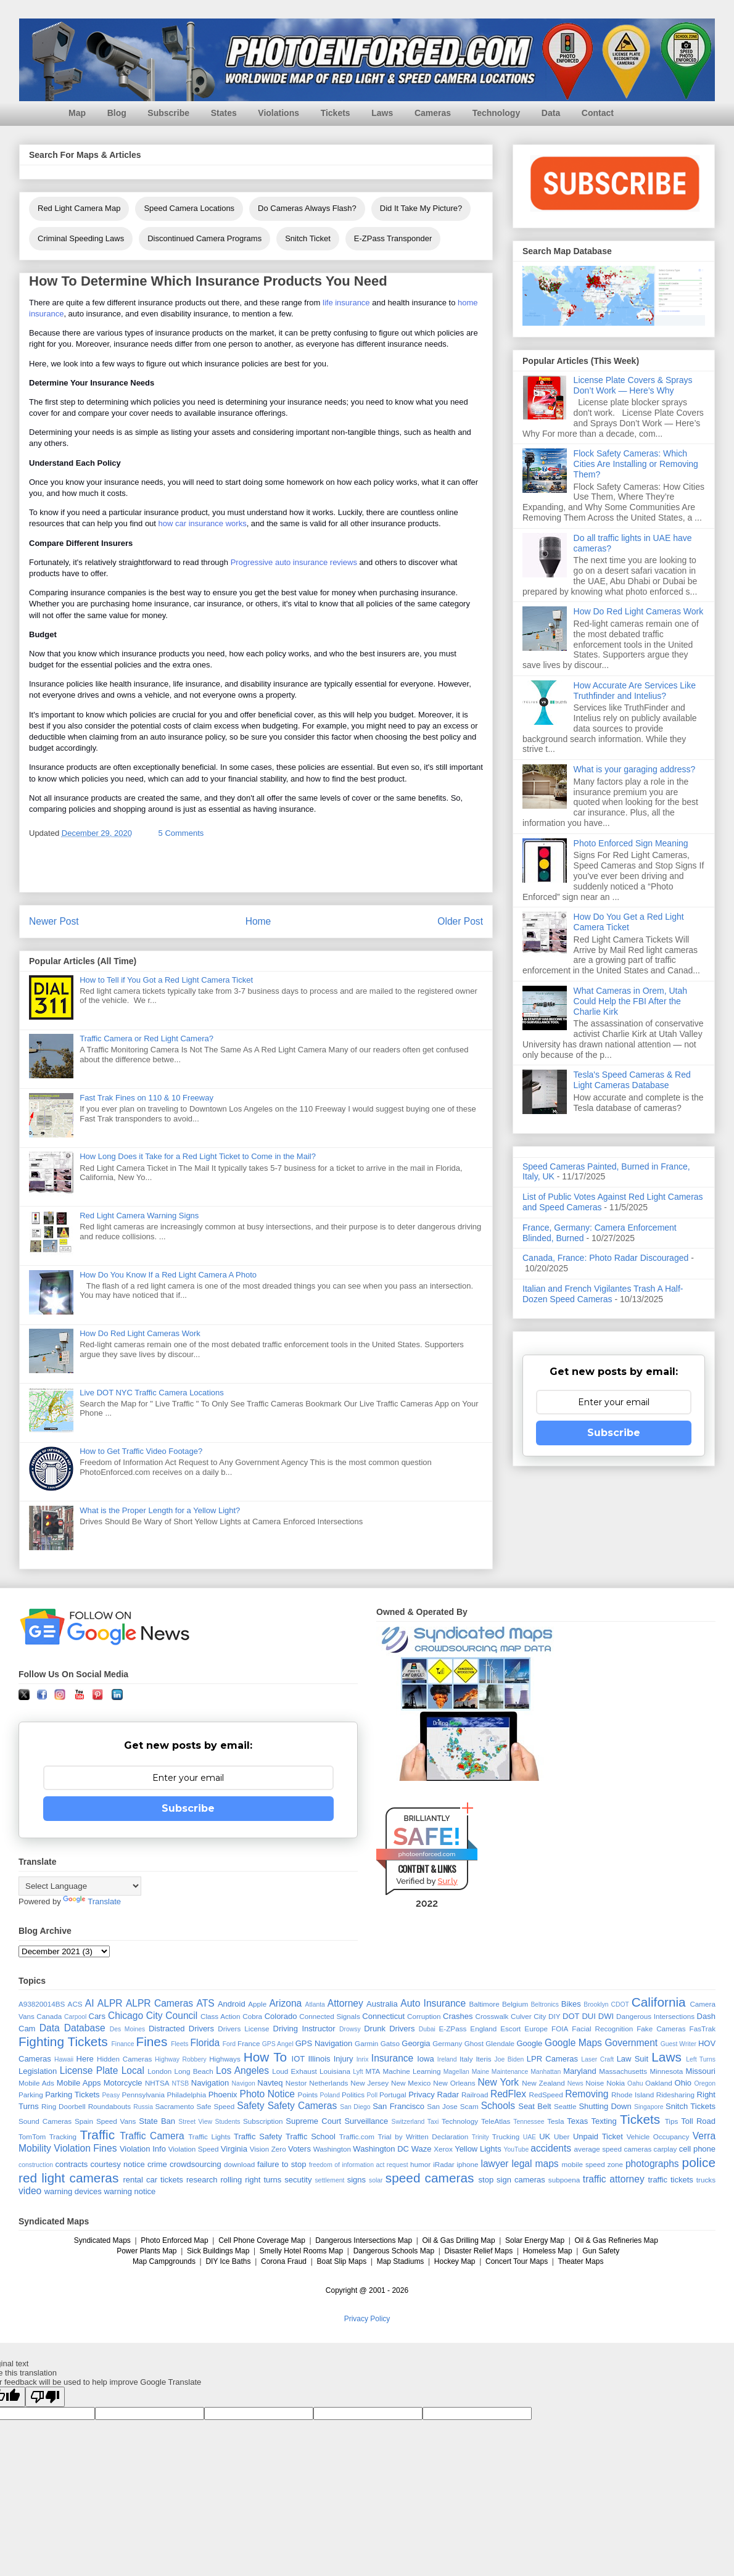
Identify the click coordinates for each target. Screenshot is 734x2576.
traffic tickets (670, 2179)
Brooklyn (595, 2004)
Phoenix (222, 2094)
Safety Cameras (302, 2105)
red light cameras (68, 2178)
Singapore (648, 2106)
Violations (278, 113)
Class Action (220, 2016)
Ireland (447, 2059)
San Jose (442, 2106)
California (659, 2002)
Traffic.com (356, 2136)
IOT (298, 2058)
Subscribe (168, 113)
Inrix (363, 2059)
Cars (97, 2016)
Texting (604, 2121)
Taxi (433, 2121)
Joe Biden (509, 2059)
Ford (229, 2044)
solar (376, 2180)
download (239, 2164)
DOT (571, 2016)
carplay (665, 2149)
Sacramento (174, 2106)
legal (522, 2163)
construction (36, 2164)
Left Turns (700, 2059)
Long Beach (194, 2071)
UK (544, 2136)
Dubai (427, 2029)
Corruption (424, 2016)
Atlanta (315, 2004)
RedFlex (508, 2094)
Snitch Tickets (690, 2106)
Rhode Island (632, 2095)
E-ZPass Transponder (393, 238)
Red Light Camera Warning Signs (139, 1215)
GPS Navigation (324, 2043)
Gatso (390, 2043)
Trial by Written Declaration (422, 2136)
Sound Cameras (45, 2121)
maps (546, 2163)
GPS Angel (278, 2044)
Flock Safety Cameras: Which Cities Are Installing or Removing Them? (636, 463)
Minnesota (666, 2071)
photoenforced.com (426, 1854)
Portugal (392, 2095)
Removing (586, 2094)
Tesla (555, 2121)
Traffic (97, 2135)
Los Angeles (242, 2070)
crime (157, 2164)
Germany (447, 2043)
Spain (84, 2121)
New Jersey (369, 2083)
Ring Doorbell (63, 2106)
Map (77, 113)
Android (231, 2003)
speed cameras (430, 2178)
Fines (151, 2041)
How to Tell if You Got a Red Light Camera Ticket (166, 980)
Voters (299, 2148)
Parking (31, 2095)
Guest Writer (678, 2044)
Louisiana (335, 2071)
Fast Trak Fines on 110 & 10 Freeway (146, 1097)
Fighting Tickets (63, 2041)
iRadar (443, 2164)
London (159, 2071)
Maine (480, 2071)
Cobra (252, 2016)
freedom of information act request (358, 2164)
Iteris (483, 2059)
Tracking (62, 2136)
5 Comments (181, 833)
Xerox (443, 2149)
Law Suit (632, 2058)
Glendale (499, 2043)
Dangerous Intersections (655, 2016)
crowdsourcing (195, 2164)
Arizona (285, 2003)
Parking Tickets (72, 2094)
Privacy (421, 2094)
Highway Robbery (181, 2059)
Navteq (269, 2082)
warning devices (73, 2191)
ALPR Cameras (159, 2003)
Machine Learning (412, 2071)
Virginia (234, 2148)
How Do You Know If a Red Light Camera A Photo (168, 1274)
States (224, 113)
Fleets (179, 2044)
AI (89, 2003)
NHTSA (157, 2083)
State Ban (157, 2121)
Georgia (416, 2043)
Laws (382, 113)
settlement (329, 2180)
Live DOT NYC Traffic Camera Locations (152, 1392)
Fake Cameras (661, 2029)
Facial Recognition (602, 2029)
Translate (92, 1901)
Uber (561, 2136)
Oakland (658, 2083)
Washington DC (381, 2148)
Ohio (683, 2082)
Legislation (38, 2071)
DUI (588, 2016)
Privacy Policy (367, 2318)
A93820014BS (42, 2004)
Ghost (474, 2043)
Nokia (615, 2083)
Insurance (392, 2058)
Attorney (345, 2003)
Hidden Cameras (124, 2059)
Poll (372, 2095)
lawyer (494, 2163)
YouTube (516, 2149)
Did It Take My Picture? (421, 208)
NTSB (180, 2083)
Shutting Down (605, 2106)
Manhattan (545, 2071)
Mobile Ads (36, 2083)
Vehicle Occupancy (658, 2136)
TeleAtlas (495, 2121)
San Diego (355, 2106)
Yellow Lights (478, 2148)
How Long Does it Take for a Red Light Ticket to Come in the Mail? (198, 1156)
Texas (577, 2121)
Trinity (480, 2137)
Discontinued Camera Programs (204, 238)
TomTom (32, 2136)
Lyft (358, 2071)
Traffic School (311, 2136)
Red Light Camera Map (79, 208)
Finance (122, 2044)
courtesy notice (118, 2164)
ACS (75, 2004)
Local (133, 2070)
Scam (469, 2106)
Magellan (456, 2071)
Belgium (515, 2004)
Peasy (111, 2095)
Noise (594, 2083)
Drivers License (243, 2029)
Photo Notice (267, 2094)
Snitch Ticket (308, 238)
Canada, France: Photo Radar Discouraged (605, 1258)
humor (420, 2164)
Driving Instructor (304, 2028)
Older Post (460, 921)
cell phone (697, 2148)
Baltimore (484, 2004)
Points (308, 2095)
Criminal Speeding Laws (81, 238)
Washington (332, 2149)
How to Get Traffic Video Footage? (141, 1451)
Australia (382, 2003)
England (483, 2029)
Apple (257, 2004)
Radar (448, 2094)
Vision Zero (268, 2149)
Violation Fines (85, 2148)
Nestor (296, 2083)
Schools (498, 2105)
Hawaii (63, 2059)
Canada (49, 2016)
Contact (598, 113)
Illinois (319, 2058)
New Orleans (454, 2083)
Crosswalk (491, 2016)
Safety (250, 2105)
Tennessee (528, 2121)
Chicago (125, 2015)
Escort (510, 2029)
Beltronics (544, 2004)
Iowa (425, 2058)
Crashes (457, 2016)
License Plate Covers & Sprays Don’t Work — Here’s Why (633, 385)
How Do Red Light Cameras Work (140, 1333)
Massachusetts (623, 2071)
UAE (529, 2137)
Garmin (366, 2043)
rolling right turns (250, 2179)
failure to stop (281, 2164)
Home (258, 921)
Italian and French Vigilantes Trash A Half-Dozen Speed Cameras (602, 1294)
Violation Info (143, 2148)
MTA (373, 2071)
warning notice (129, 2191)
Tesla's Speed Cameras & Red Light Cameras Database (632, 1080)
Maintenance (510, 2071)
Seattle (565, 2106)
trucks (705, 2180)
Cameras (432, 113)
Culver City (528, 2016)
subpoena (564, 2180)
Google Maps (573, 2042)
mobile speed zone (592, 2164)
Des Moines (128, 2029)
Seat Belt (534, 2106)
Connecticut (383, 2016)
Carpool (75, 2016)
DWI (606, 2016)
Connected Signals (329, 2016)
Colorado (281, 2016)
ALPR (110, 2003)
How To (265, 2057)
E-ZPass (453, 2029)
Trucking (505, 2136)
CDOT (620, 2004)
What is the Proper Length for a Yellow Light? (160, 1510)
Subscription (262, 2121)
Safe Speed (216, 2106)
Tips (671, 2121)
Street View (195, 2121)
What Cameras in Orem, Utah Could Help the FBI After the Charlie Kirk (630, 1001)
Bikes (571, 2003)
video (30, 2191)
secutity (297, 2179)
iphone (467, 2164)
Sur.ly (447, 1881)
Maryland (579, 2071)
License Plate (89, 2070)
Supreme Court (313, 2121)
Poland (330, 2095)
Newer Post (54, 921)
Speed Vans (116, 2121)
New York (498, 2082)
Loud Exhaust (294, 2071)
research (202, 2179)
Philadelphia (186, 2095)
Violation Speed (193, 2149)
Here (85, 2058)
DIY (554, 2016)
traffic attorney (614, 2179)
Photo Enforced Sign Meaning (631, 843)
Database (84, 2028)
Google (529, 2043)
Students (228, 2121)
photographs (652, 2163)
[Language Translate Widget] (80, 1886)
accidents (550, 2148)
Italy (466, 2059)
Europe (536, 2029)
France (248, 2043)
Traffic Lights (209, 2136)
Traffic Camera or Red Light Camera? (146, 1038)
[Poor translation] (45, 2397)
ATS (205, 2003)
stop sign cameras (512, 2179)
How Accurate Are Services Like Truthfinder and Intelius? (635, 690)
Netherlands (328, 2083)
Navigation (210, 2082)
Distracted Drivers (181, 2028)
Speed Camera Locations (189, 208)
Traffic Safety (258, 2136)
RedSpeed (546, 2095)
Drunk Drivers (389, 2028)
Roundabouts (109, 2106)
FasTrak (702, 2029)
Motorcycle (123, 2082)
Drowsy (350, 2029)
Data (551, 113)
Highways (225, 2059)
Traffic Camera (152, 2136)
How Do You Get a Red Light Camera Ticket (629, 922)
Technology (496, 113)
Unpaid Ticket (598, 2136)
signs (356, 2179)
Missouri (700, 2071)
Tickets (335, 113)
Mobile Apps (79, 2082)
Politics (353, 2095)
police (698, 2162)
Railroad (475, 2095)
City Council (172, 2015)
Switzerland (408, 2121)
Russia (143, 2106)
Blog (116, 113)
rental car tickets (153, 2179)
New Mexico (411, 2083)
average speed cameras (613, 2149)
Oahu (635, 2083)
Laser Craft (597, 2059)
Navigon (243, 2083)
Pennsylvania (143, 2095)
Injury (343, 2058)
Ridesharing (675, 2095)
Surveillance (366, 2121)
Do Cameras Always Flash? (307, 208)
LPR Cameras (552, 2058)
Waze (421, 2148)
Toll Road (698, 2121)
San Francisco (398, 2106)
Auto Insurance (433, 2003)
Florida (205, 2042)
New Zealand (543, 2083)
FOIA (559, 2029)
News (575, 2083)
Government (631, 2042)
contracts (72, 2164)
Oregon (704, 2083)
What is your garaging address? (635, 769)
